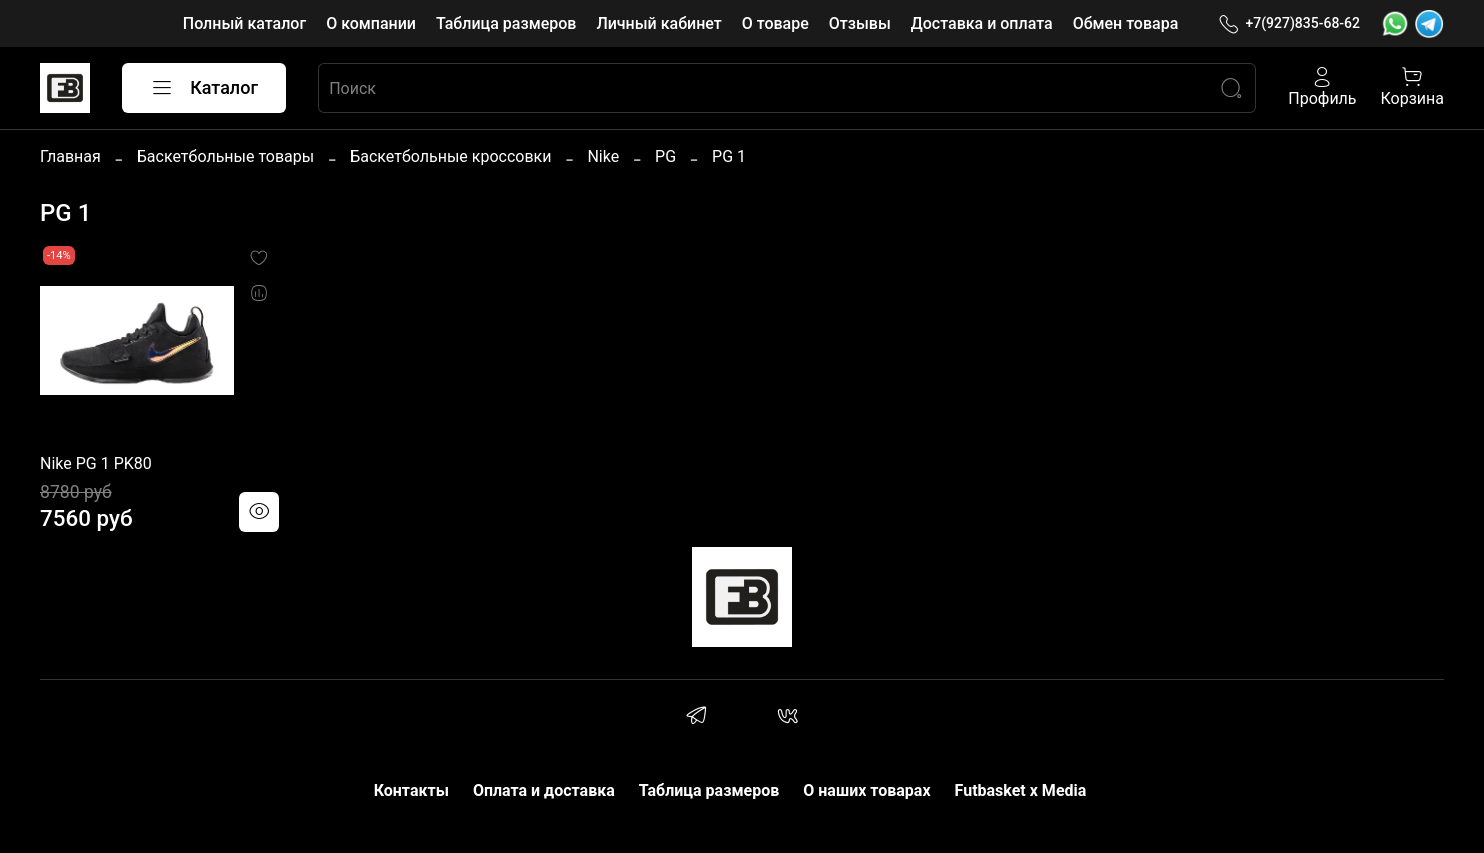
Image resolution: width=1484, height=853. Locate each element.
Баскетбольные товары (225, 156)
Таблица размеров (506, 23)
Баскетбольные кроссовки (450, 156)
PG (665, 156)
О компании (371, 23)
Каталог (204, 88)
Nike (603, 156)
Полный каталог (244, 23)
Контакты (411, 790)
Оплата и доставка (544, 790)
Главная (70, 156)
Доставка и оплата (982, 23)
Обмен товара (1126, 23)
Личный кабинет (658, 23)
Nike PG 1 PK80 (96, 463)
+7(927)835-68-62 (1289, 23)
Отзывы (860, 23)
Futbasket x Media (1021, 790)
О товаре (775, 23)
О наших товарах (866, 790)
